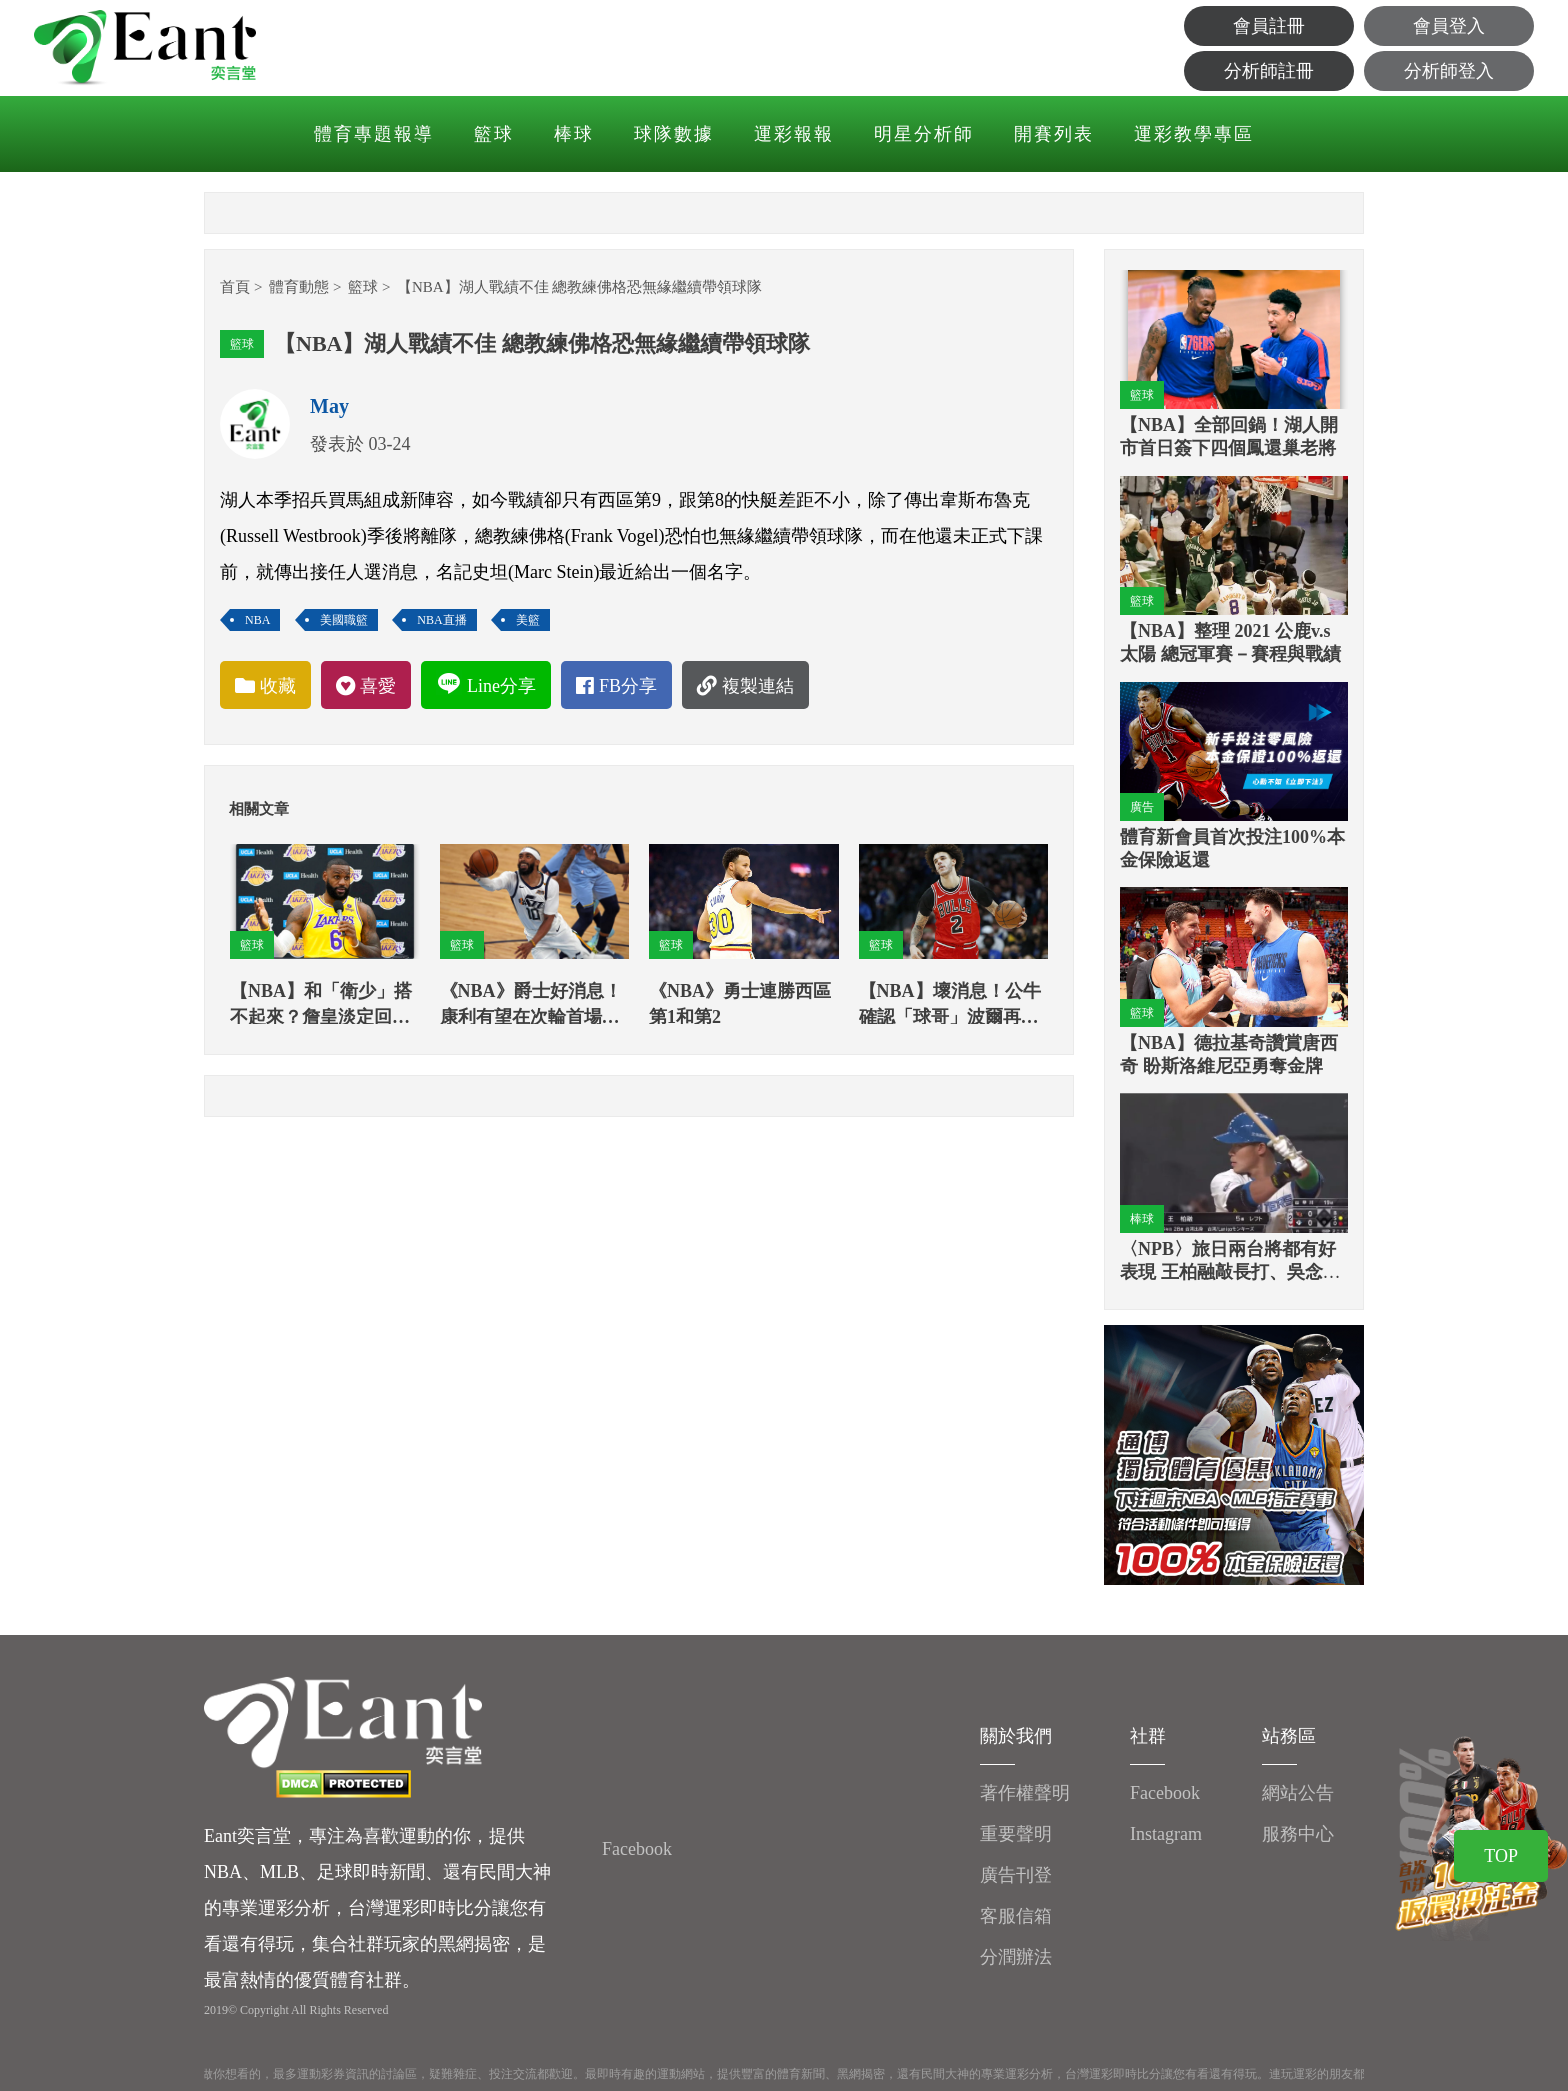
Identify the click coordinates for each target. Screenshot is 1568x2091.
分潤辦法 (1016, 1957)
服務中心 (1298, 1834)
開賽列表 (1054, 134)
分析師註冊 (1269, 71)
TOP (1501, 1856)
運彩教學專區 (1194, 134)
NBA (257, 620)
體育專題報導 (374, 134)
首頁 (235, 287)
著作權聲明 (1025, 1793)
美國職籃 (344, 620)
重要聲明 (1016, 1834)
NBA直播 (441, 620)
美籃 (528, 620)
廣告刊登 (1016, 1875)
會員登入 (1449, 26)
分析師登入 (1449, 71)
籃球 (494, 134)
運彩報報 (794, 134)
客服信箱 (1016, 1916)
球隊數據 (674, 134)
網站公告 (1298, 1793)
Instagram (1166, 1834)
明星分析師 (924, 134)
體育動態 (299, 287)
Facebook (637, 1849)
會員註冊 (1269, 26)
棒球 (574, 134)
